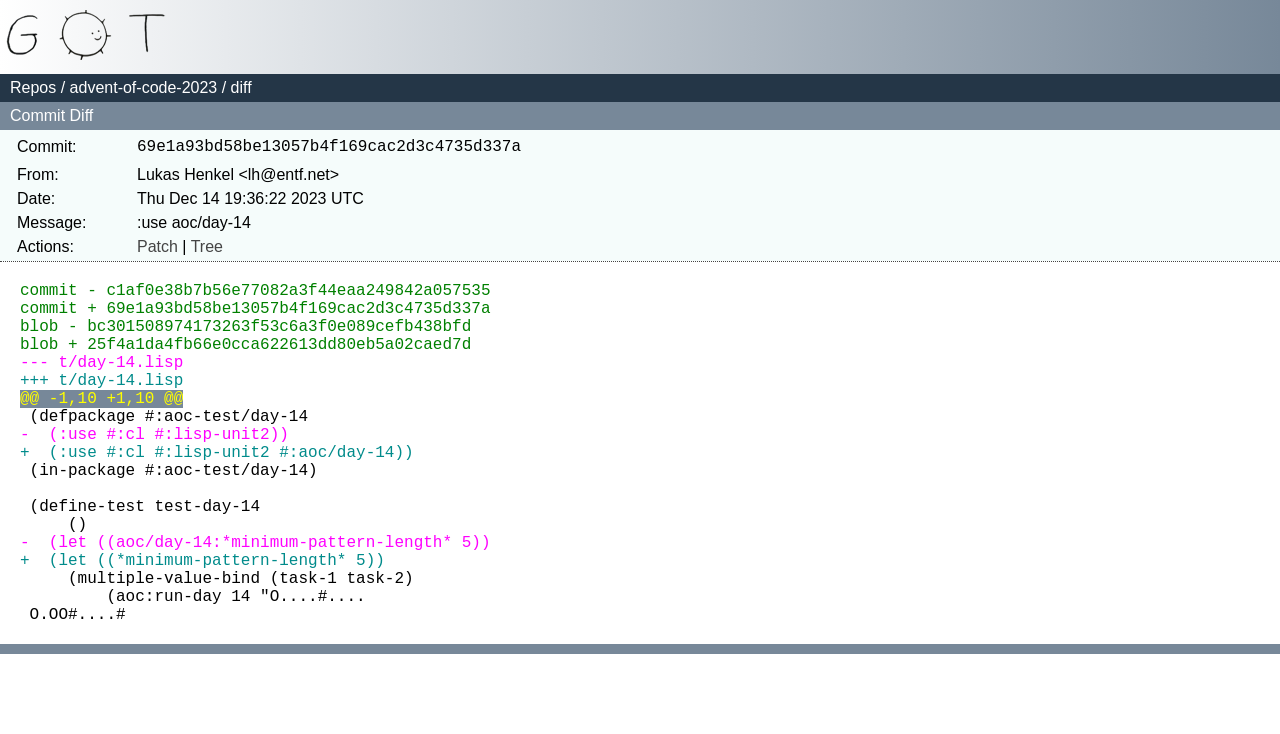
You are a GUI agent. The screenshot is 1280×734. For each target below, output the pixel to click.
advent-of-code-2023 (144, 87)
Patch (157, 250)
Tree (207, 250)
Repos (33, 87)
